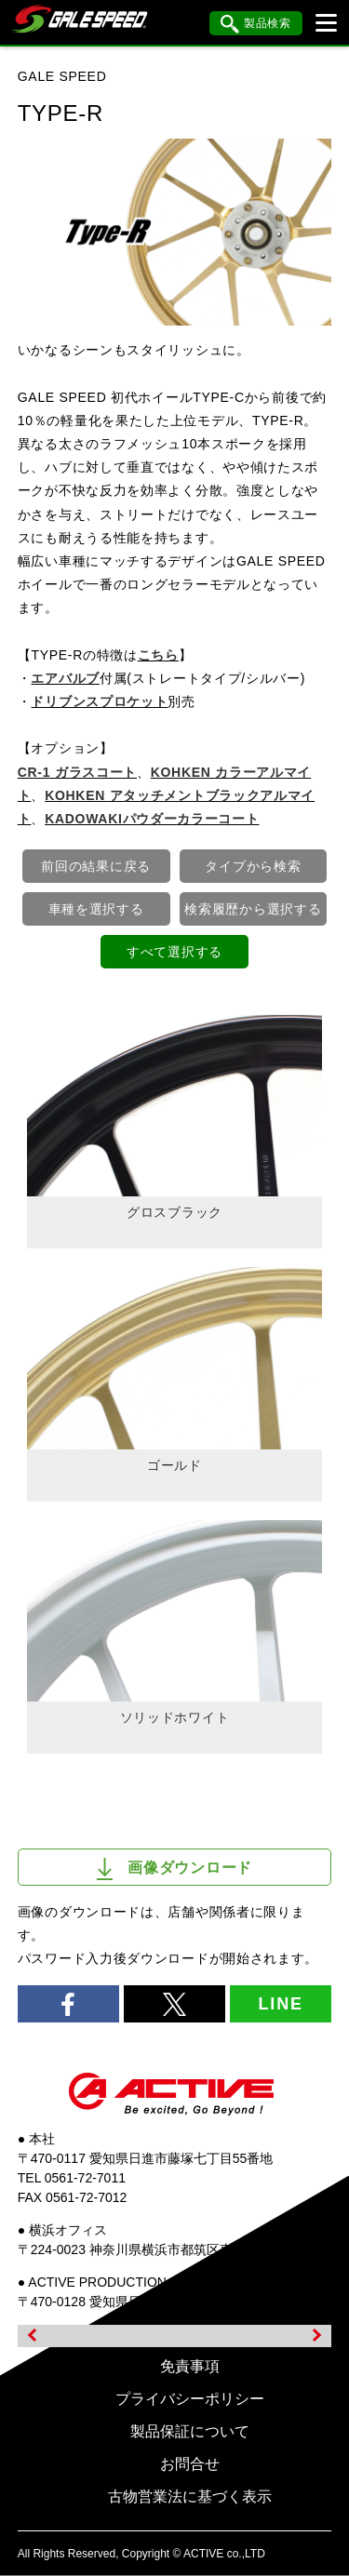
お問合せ (190, 2464)
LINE (281, 2004)
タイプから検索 (253, 866)
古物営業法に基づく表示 (190, 2496)
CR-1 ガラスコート (77, 772)
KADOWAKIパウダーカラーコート (152, 818)
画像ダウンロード (174, 1869)
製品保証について (189, 2431)
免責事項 (190, 2366)
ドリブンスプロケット (99, 701)
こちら (158, 654)
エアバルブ (65, 678)
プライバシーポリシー (189, 2399)
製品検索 (256, 24)
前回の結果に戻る (96, 866)
